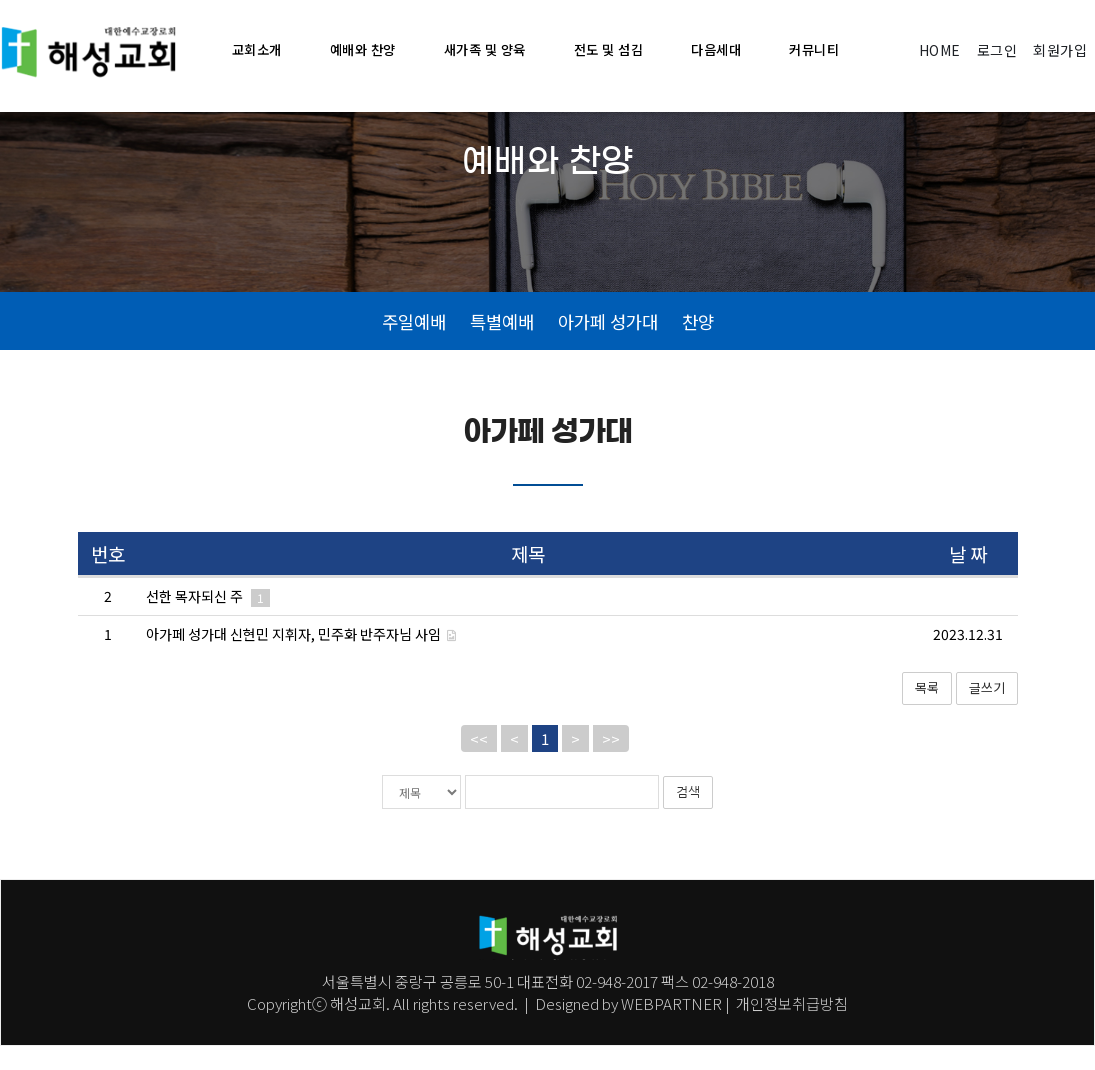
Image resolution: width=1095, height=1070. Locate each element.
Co (256, 1028)
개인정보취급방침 (790, 1028)
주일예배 (414, 343)
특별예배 (502, 343)
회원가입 (1060, 50)
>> (611, 762)
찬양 (698, 343)
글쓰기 (987, 712)
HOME (940, 50)
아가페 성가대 (608, 343)
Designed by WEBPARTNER (628, 1028)
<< (479, 762)
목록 (927, 712)
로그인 (997, 50)
